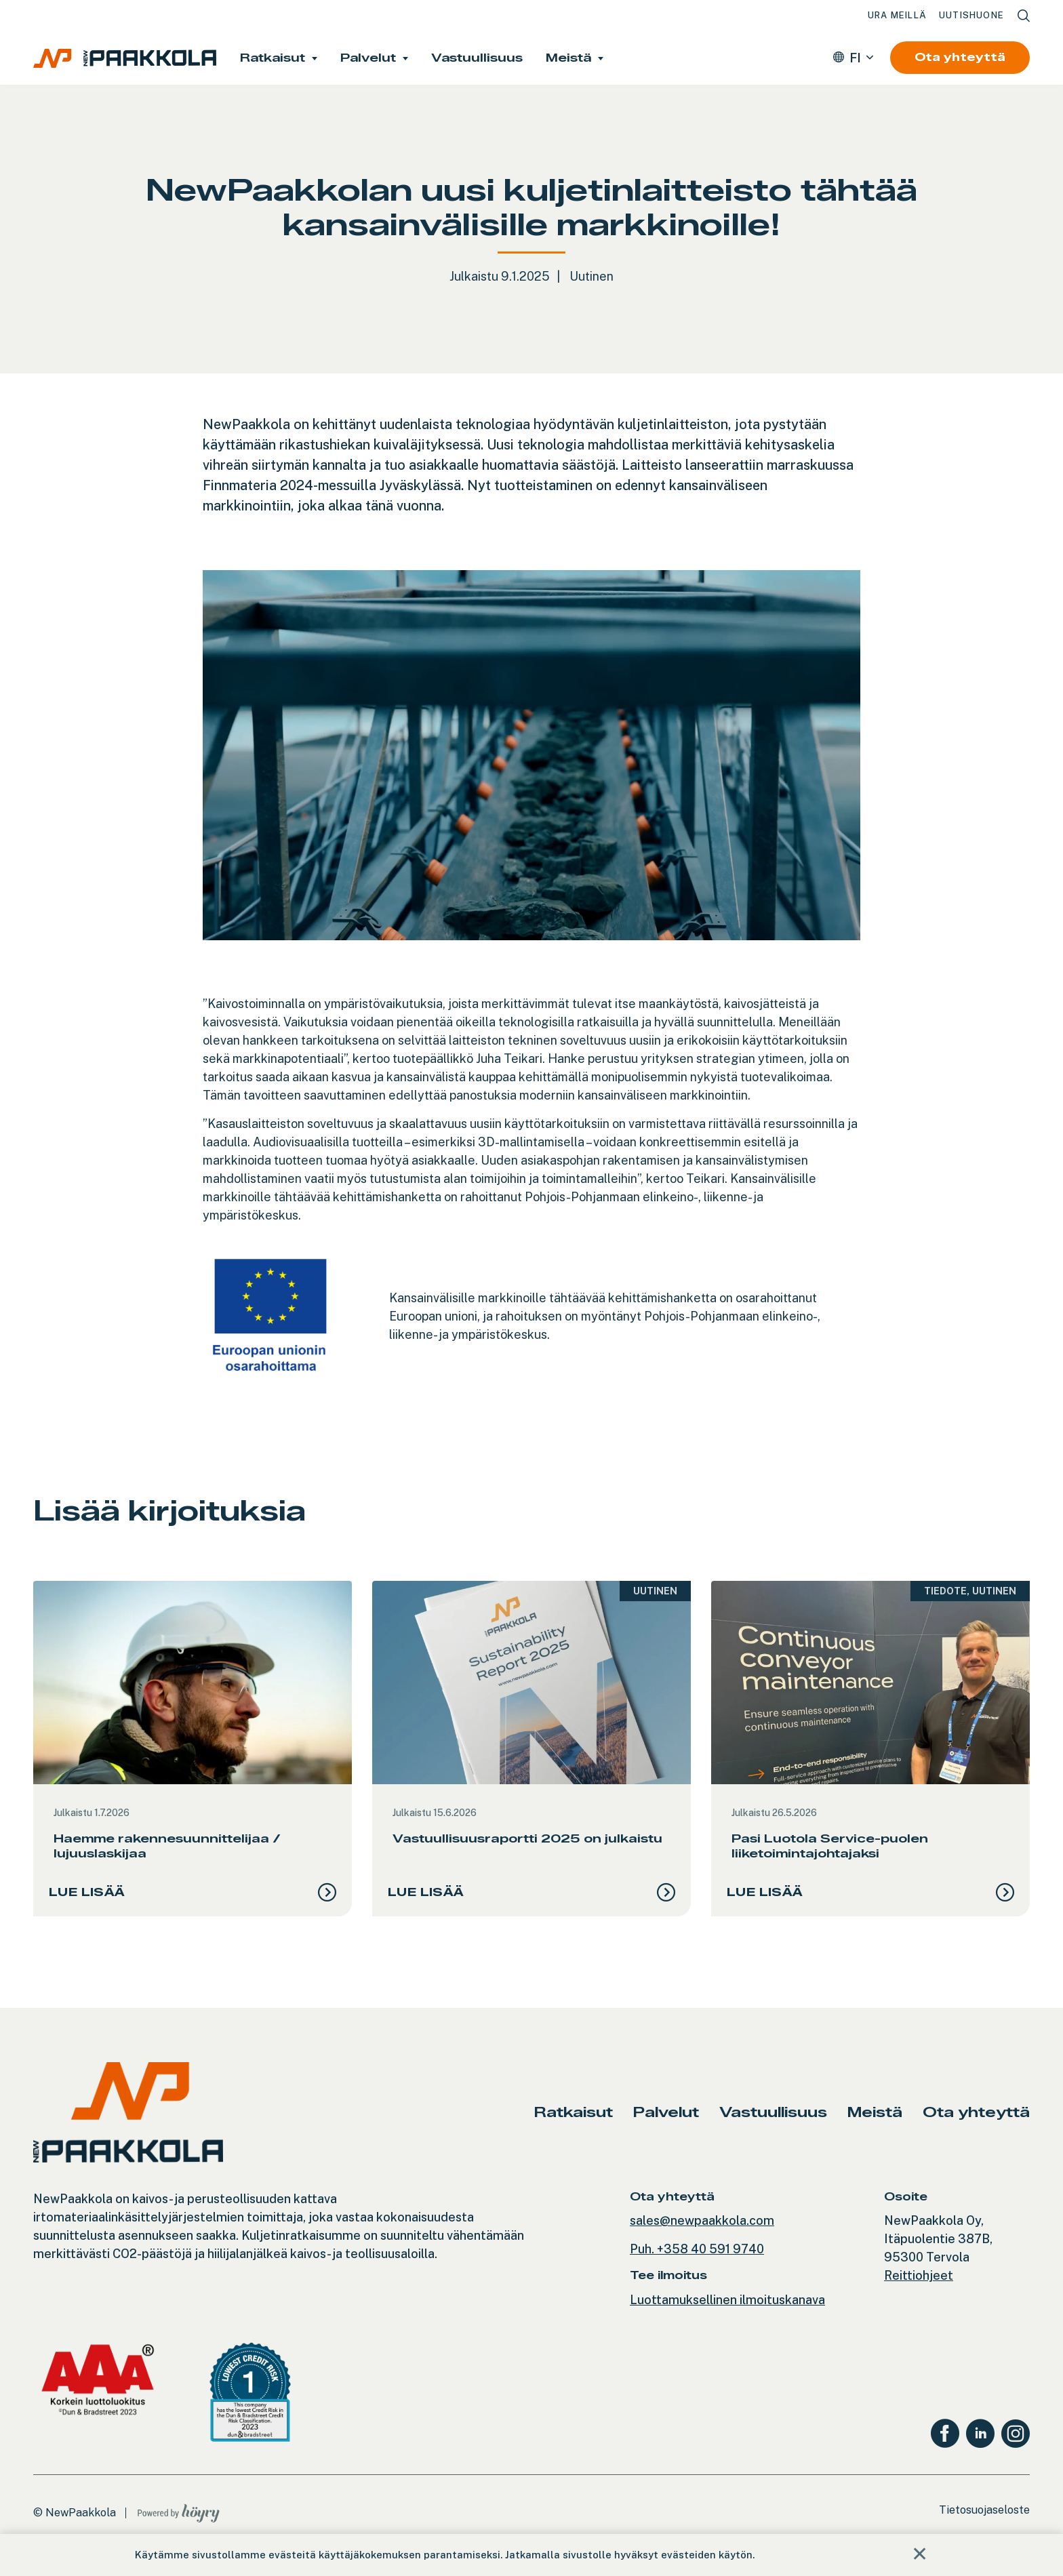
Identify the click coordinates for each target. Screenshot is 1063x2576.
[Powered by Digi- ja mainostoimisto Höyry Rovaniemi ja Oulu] (178, 2520)
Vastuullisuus (477, 57)
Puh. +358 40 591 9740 (697, 2260)
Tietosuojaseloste (984, 2520)
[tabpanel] (192, 1754)
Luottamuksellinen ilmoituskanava (727, 2310)
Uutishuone (971, 15)
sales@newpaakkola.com (702, 2232)
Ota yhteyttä (960, 57)
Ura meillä (897, 15)
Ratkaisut (272, 57)
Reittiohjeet (918, 2287)
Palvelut (368, 57)
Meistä (568, 57)
